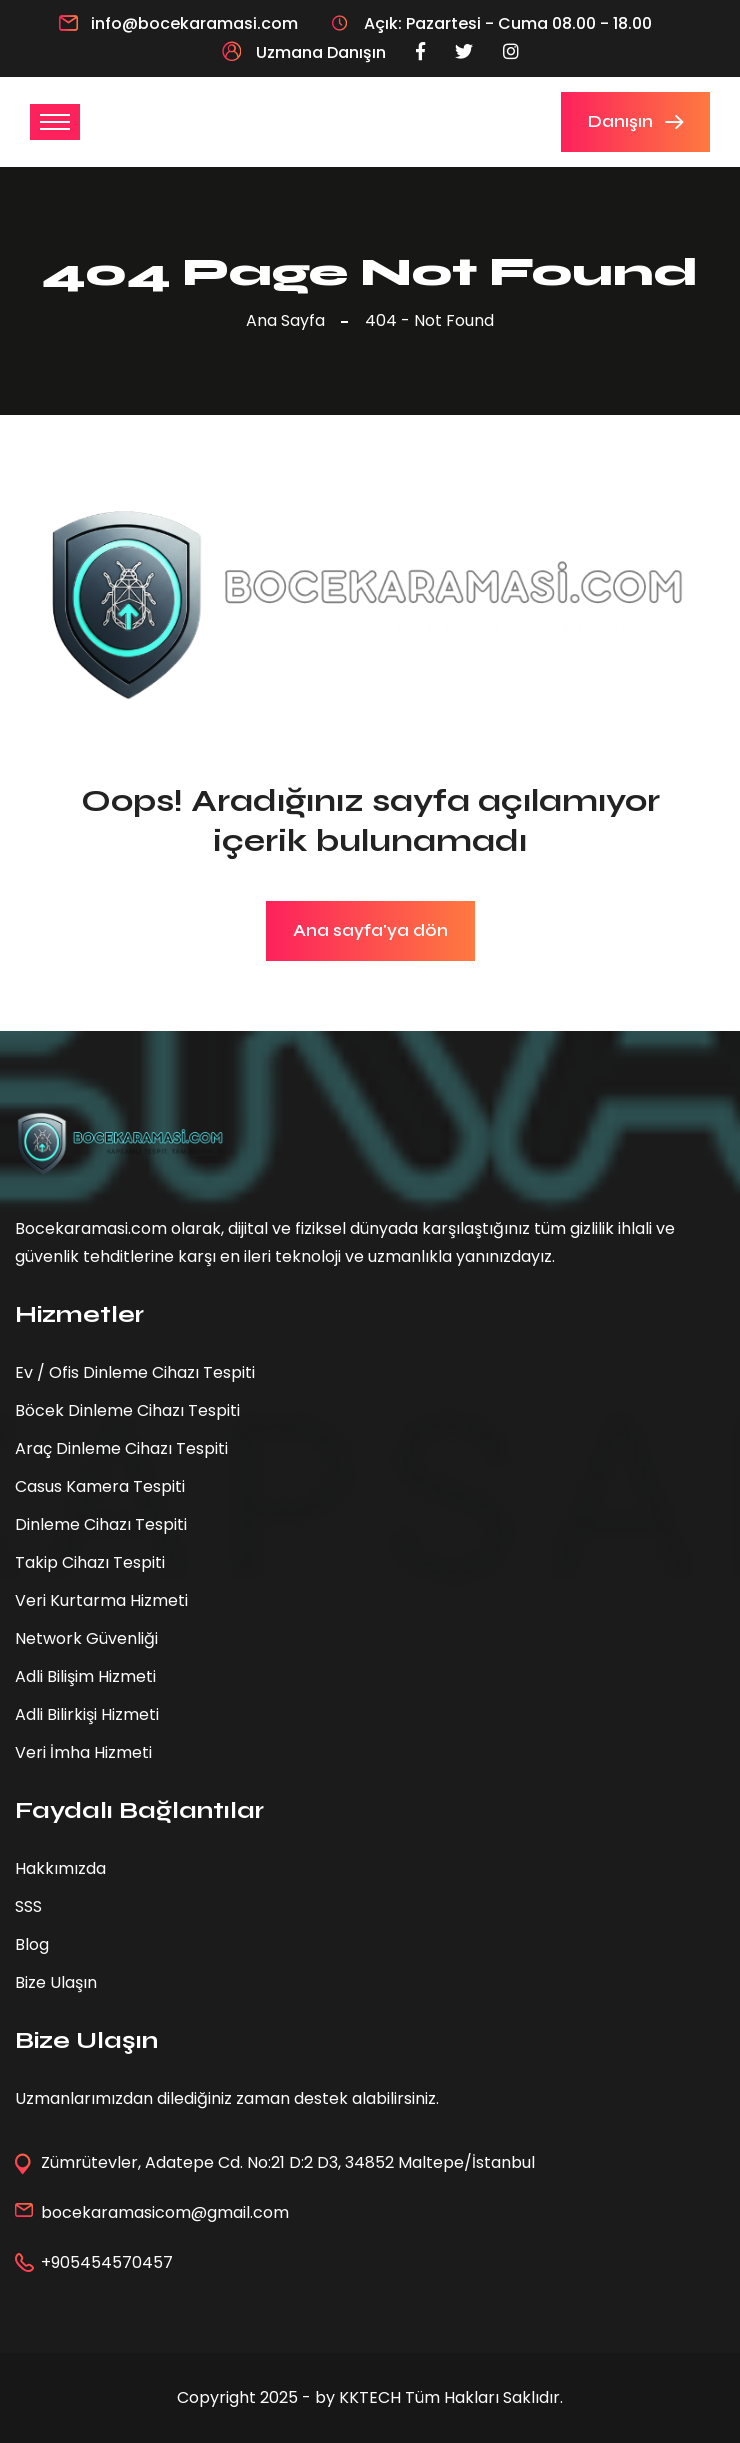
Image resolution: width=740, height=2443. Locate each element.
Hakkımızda (60, 1868)
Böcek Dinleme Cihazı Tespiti (127, 1410)
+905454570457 (107, 2262)
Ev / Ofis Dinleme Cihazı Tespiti (135, 1372)
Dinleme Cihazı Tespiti (101, 1524)
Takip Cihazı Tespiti (90, 1562)
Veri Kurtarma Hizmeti (101, 1600)
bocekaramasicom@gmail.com (165, 2212)
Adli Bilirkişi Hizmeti (87, 1714)
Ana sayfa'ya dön (370, 930)
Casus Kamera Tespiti (100, 1486)
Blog (32, 1944)
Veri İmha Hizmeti (83, 1752)
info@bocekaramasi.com (194, 23)
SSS (28, 1906)
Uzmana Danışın (304, 52)
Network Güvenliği (86, 1638)
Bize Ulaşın (56, 1982)
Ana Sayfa (289, 320)
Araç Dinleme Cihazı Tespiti (121, 1448)
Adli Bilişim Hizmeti (85, 1676)
